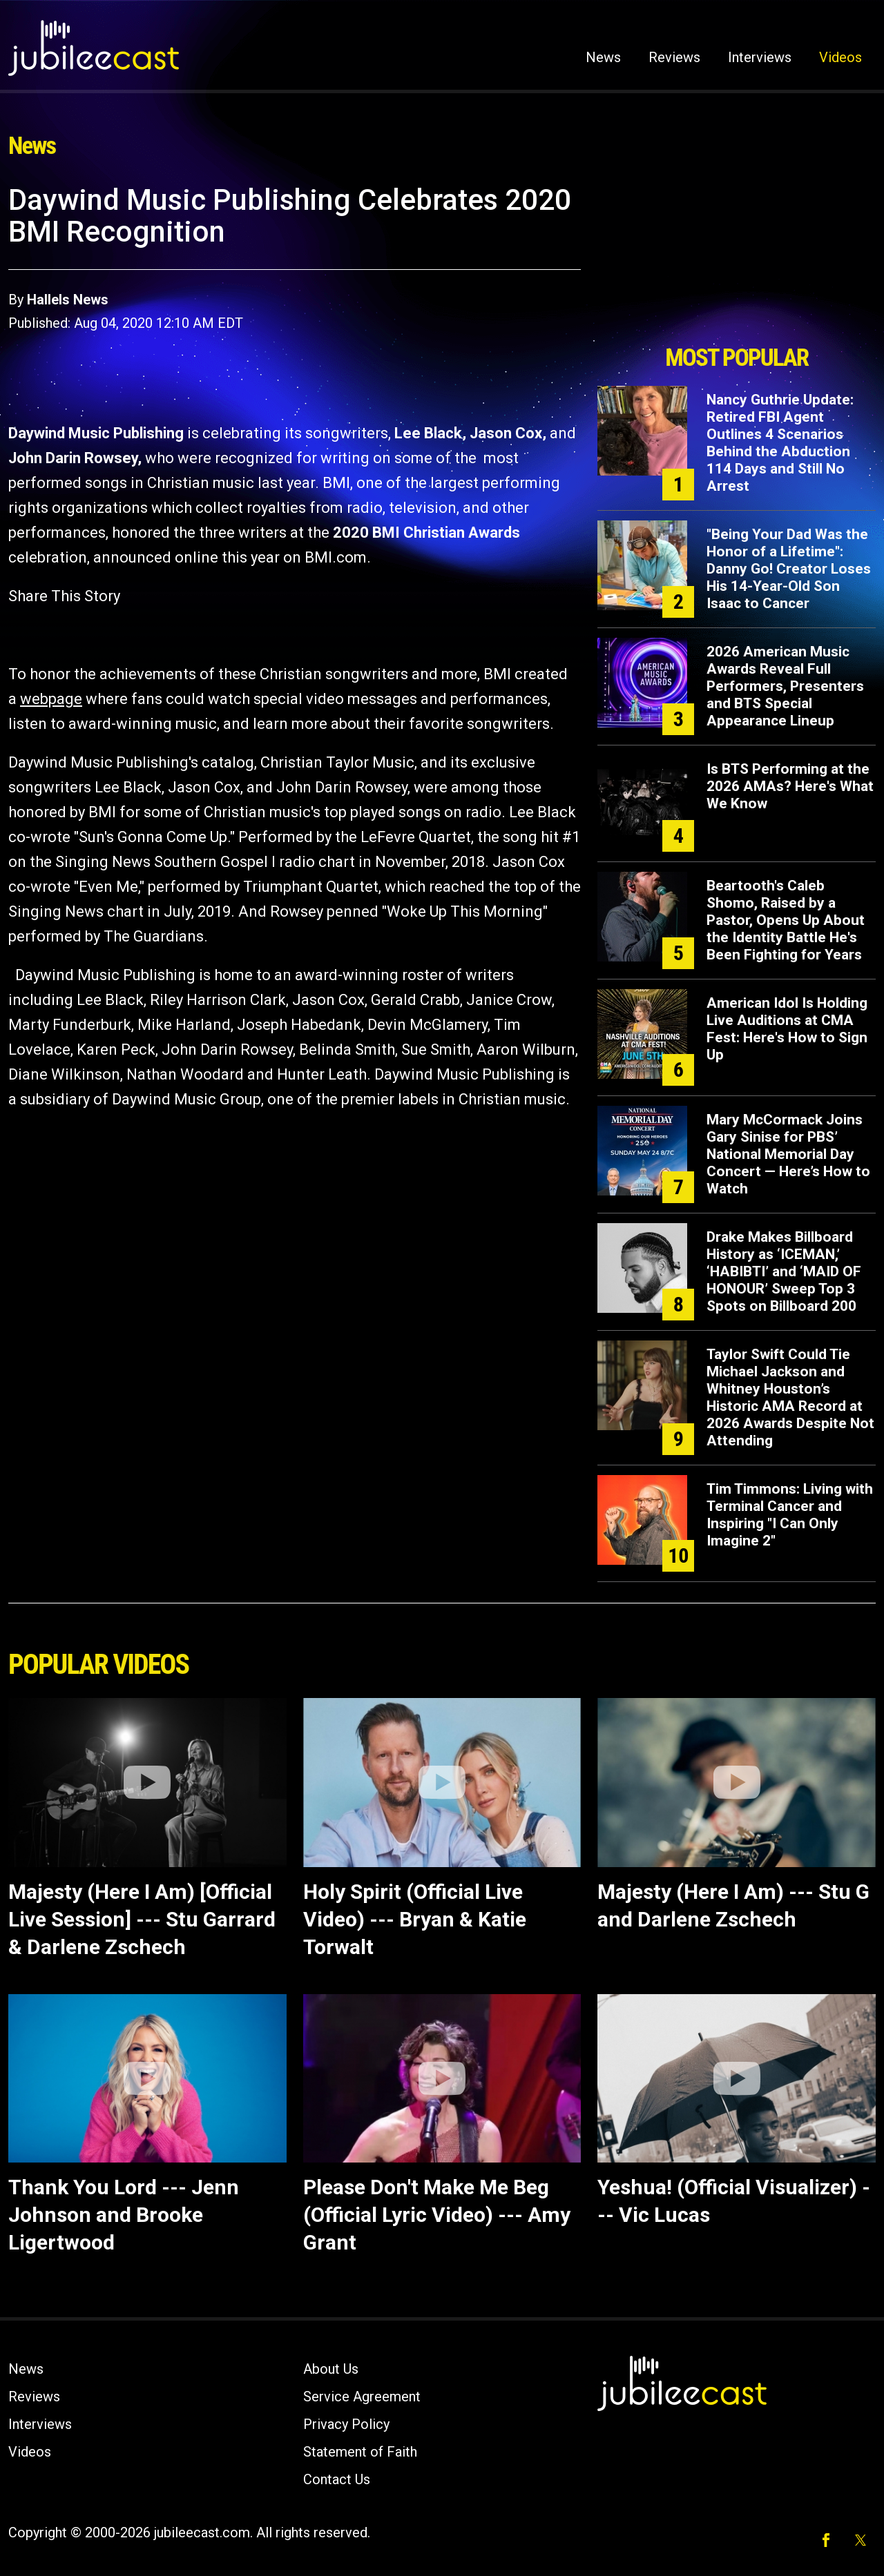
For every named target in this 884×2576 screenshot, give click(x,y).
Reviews (674, 57)
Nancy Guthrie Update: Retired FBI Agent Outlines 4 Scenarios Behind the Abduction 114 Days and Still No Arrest (780, 442)
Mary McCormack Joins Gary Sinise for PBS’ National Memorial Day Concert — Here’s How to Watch (788, 1154)
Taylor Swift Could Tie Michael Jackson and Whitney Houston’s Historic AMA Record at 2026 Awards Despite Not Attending (790, 1397)
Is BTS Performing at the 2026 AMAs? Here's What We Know (790, 786)
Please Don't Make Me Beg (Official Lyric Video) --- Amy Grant (436, 2214)
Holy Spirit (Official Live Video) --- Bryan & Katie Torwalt (414, 1919)
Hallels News (67, 299)
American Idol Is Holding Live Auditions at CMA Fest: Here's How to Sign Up (787, 1029)
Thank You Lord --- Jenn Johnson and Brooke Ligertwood (123, 2214)
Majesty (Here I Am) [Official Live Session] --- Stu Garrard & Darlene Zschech (142, 1919)
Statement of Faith (360, 2451)
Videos (840, 57)
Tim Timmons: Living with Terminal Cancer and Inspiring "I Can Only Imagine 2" (790, 1515)
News (603, 57)
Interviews (759, 57)
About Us (330, 2369)
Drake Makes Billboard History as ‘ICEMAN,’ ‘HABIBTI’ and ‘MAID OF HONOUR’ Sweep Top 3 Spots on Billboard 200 (784, 1271)
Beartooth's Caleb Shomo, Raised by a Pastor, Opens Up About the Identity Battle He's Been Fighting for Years (786, 920)
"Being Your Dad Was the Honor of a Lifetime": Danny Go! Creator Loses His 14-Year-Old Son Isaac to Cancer (789, 569)
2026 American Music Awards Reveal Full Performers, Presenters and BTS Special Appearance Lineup (785, 686)
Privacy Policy (346, 2424)
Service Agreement (362, 2396)
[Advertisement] (736, 260)
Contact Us (336, 2479)
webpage (51, 699)
